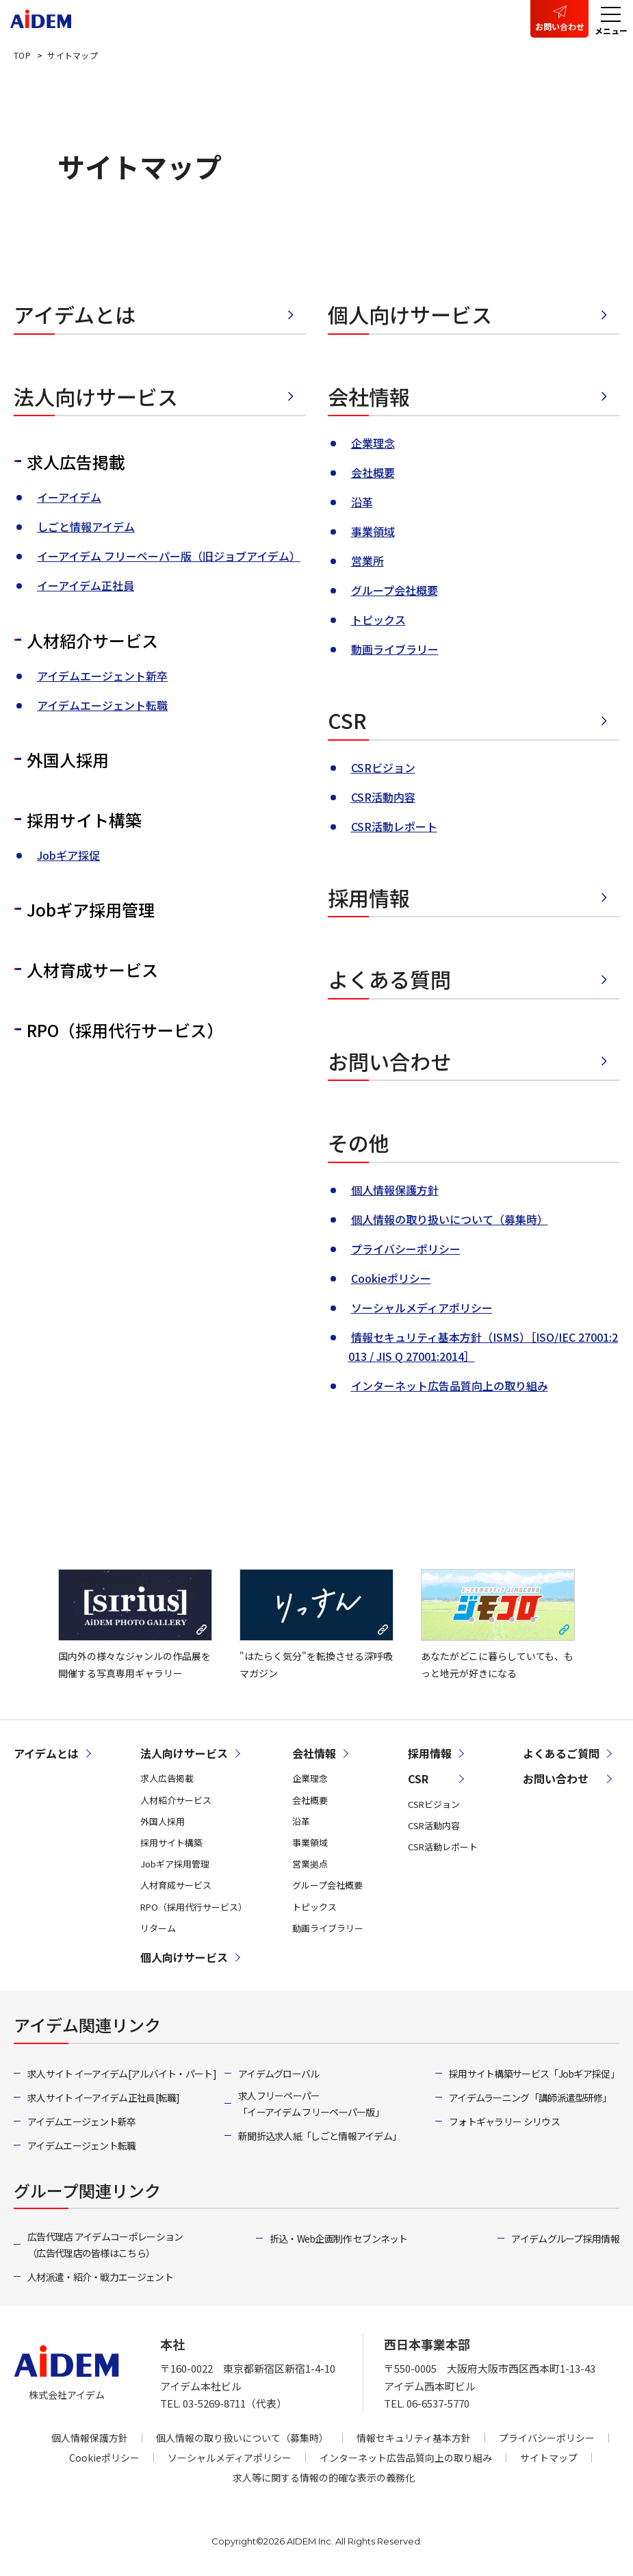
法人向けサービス (96, 396)
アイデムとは (74, 314)
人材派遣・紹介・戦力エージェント (100, 2277)
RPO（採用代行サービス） (125, 1030)
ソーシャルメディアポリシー (422, 1307)
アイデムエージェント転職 (102, 705)
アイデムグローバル (279, 2073)
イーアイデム (69, 497)
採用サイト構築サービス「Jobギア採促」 (534, 2073)
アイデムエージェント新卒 (102, 675)
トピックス (378, 619)
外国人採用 (68, 759)
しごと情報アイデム (86, 526)
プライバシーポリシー (406, 1248)
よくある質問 (389, 979)
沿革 (362, 502)
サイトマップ (549, 2457)
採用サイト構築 (84, 820)
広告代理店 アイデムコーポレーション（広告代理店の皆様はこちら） (105, 2245)
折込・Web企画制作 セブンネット (339, 2238)
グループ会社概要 (394, 590)
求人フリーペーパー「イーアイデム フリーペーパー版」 (311, 2104)
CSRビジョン (383, 767)
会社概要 (373, 472)
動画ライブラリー (395, 649)
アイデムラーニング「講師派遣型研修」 (530, 2097)
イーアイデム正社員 (85, 585)
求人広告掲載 (76, 462)
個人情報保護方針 (395, 1190)
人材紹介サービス (92, 640)
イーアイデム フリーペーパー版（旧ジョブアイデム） (168, 556)
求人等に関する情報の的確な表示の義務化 (324, 2477)
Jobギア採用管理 (91, 909)
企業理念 (373, 443)
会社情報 (369, 396)
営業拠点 (310, 1863)
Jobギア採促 (68, 855)
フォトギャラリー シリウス (504, 2121)
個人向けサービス (410, 314)
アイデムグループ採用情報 (565, 2238)
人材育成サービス (92, 970)
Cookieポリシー (391, 1278)
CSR (347, 720)
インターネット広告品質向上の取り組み (449, 1385)
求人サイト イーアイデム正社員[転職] (103, 2097)
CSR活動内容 (383, 797)
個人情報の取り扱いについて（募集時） (449, 1219)
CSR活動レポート (394, 826)
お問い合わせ (559, 26)
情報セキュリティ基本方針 (414, 2438)
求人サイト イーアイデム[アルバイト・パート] (121, 2073)
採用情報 (369, 897)
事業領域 (373, 531)
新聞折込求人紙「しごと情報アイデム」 (319, 2136)
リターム (158, 1928)
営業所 (367, 560)
